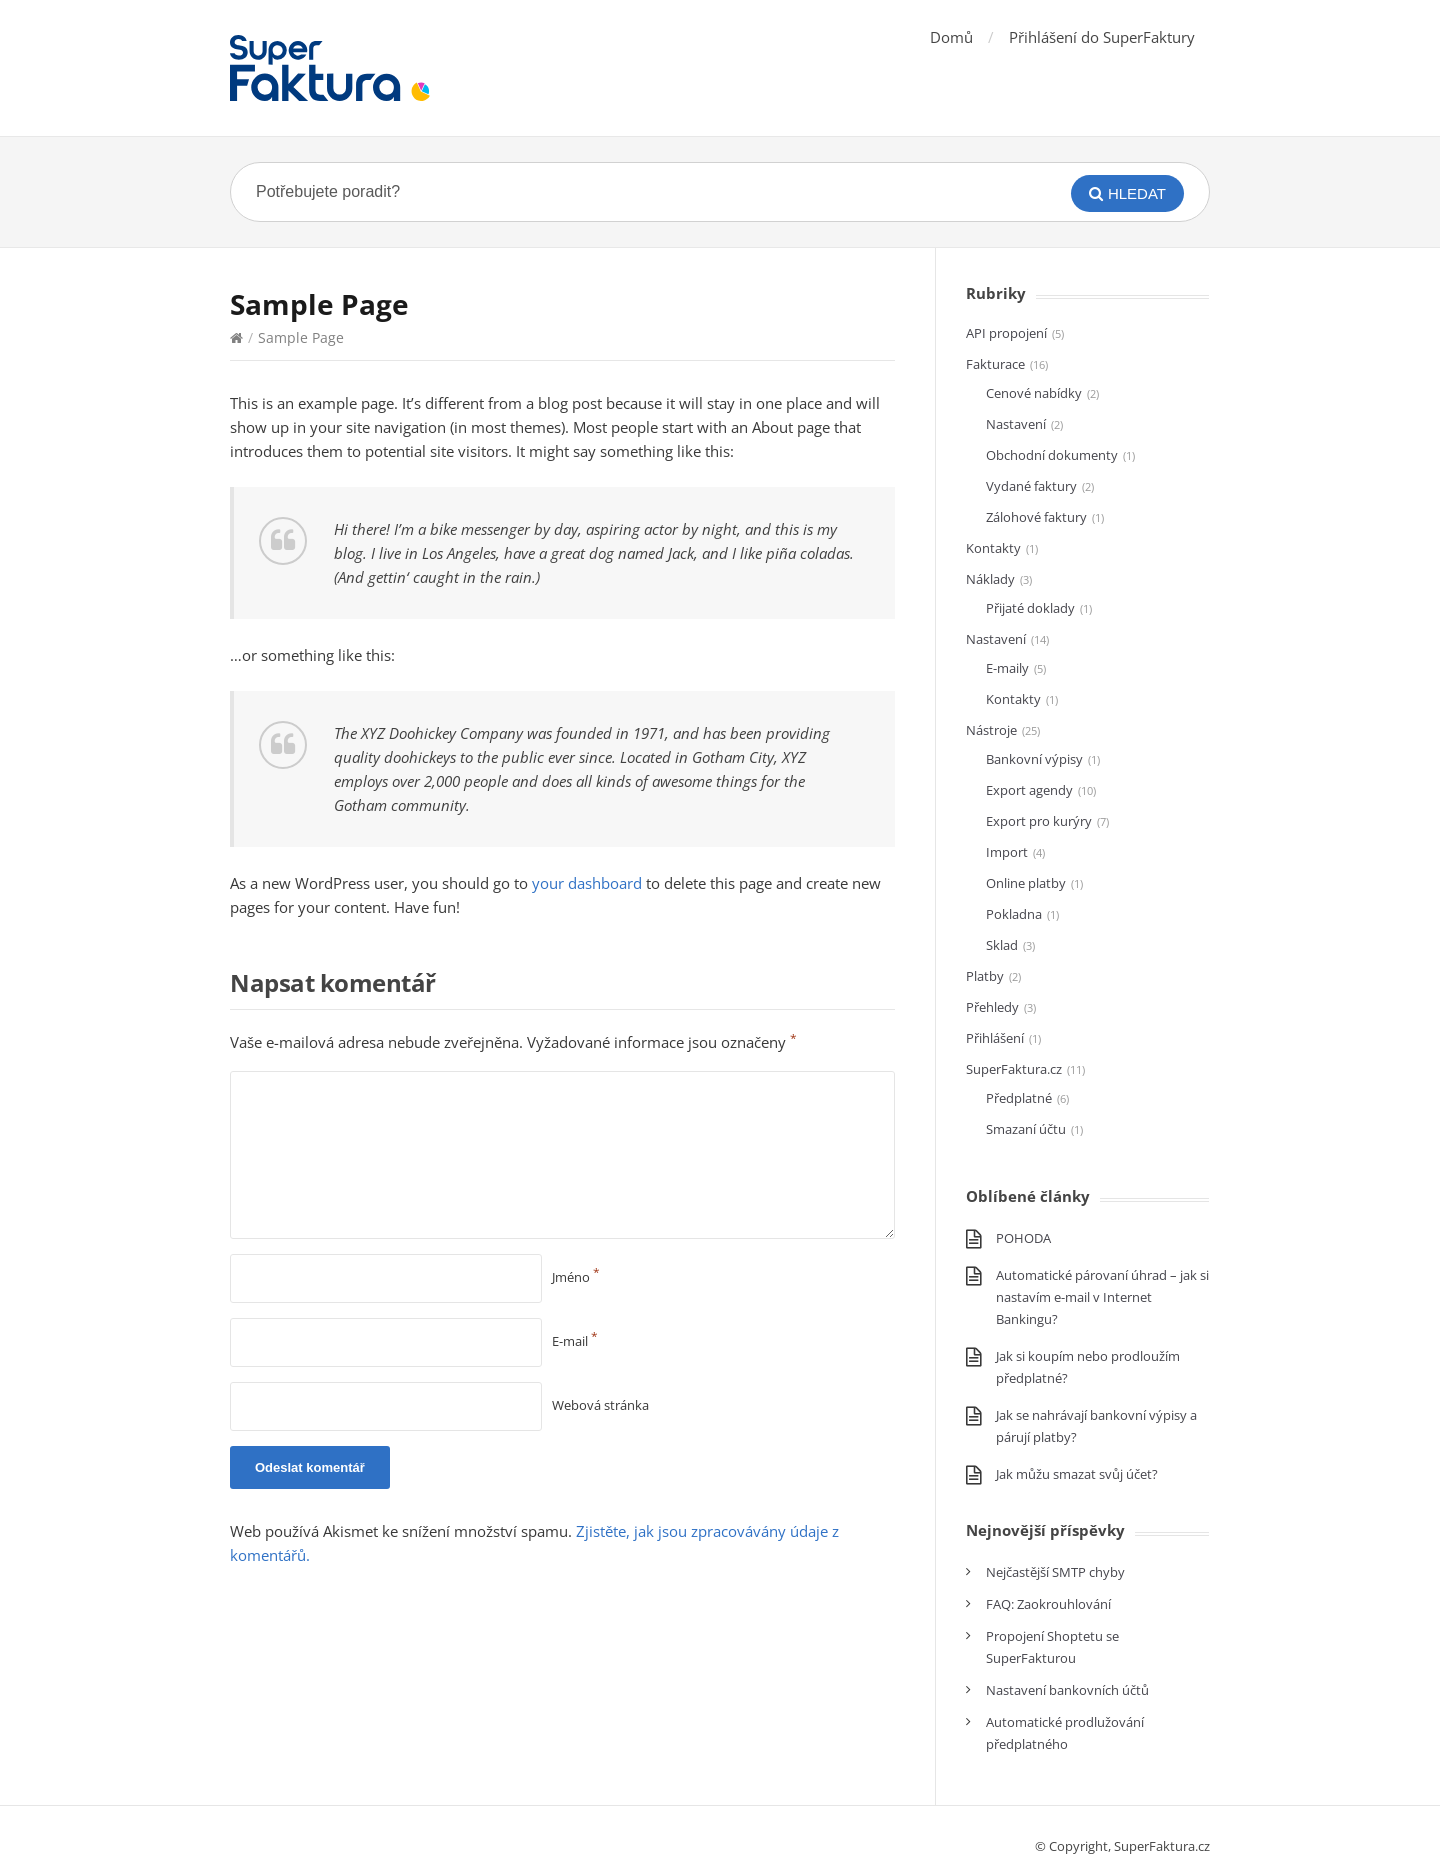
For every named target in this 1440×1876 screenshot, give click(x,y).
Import (1007, 852)
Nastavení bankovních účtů (1067, 1690)
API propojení (1006, 333)
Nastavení (1016, 424)
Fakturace (995, 364)
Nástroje (991, 730)
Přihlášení (995, 1038)
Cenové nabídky (1034, 393)
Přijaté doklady (1030, 608)
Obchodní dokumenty (1052, 455)
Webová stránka (600, 1405)
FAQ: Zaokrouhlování (1048, 1604)
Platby (985, 976)
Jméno (576, 1277)
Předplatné (1019, 1098)
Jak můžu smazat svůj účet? (1077, 1474)
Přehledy (992, 1007)
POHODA (1023, 1238)
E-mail (575, 1341)
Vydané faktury (1031, 486)
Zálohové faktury (1036, 517)
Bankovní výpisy (1034, 759)
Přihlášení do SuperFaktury (1102, 37)
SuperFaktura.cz (1014, 1069)
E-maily (1007, 668)
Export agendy (1029, 790)
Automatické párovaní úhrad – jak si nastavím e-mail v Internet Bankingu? (1102, 1297)
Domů (951, 37)
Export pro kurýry (1039, 821)
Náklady (990, 579)
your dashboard (587, 883)
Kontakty (993, 548)
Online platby (1026, 883)
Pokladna (1014, 914)
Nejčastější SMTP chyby (1055, 1572)
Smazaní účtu (1026, 1129)
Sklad (1002, 945)
